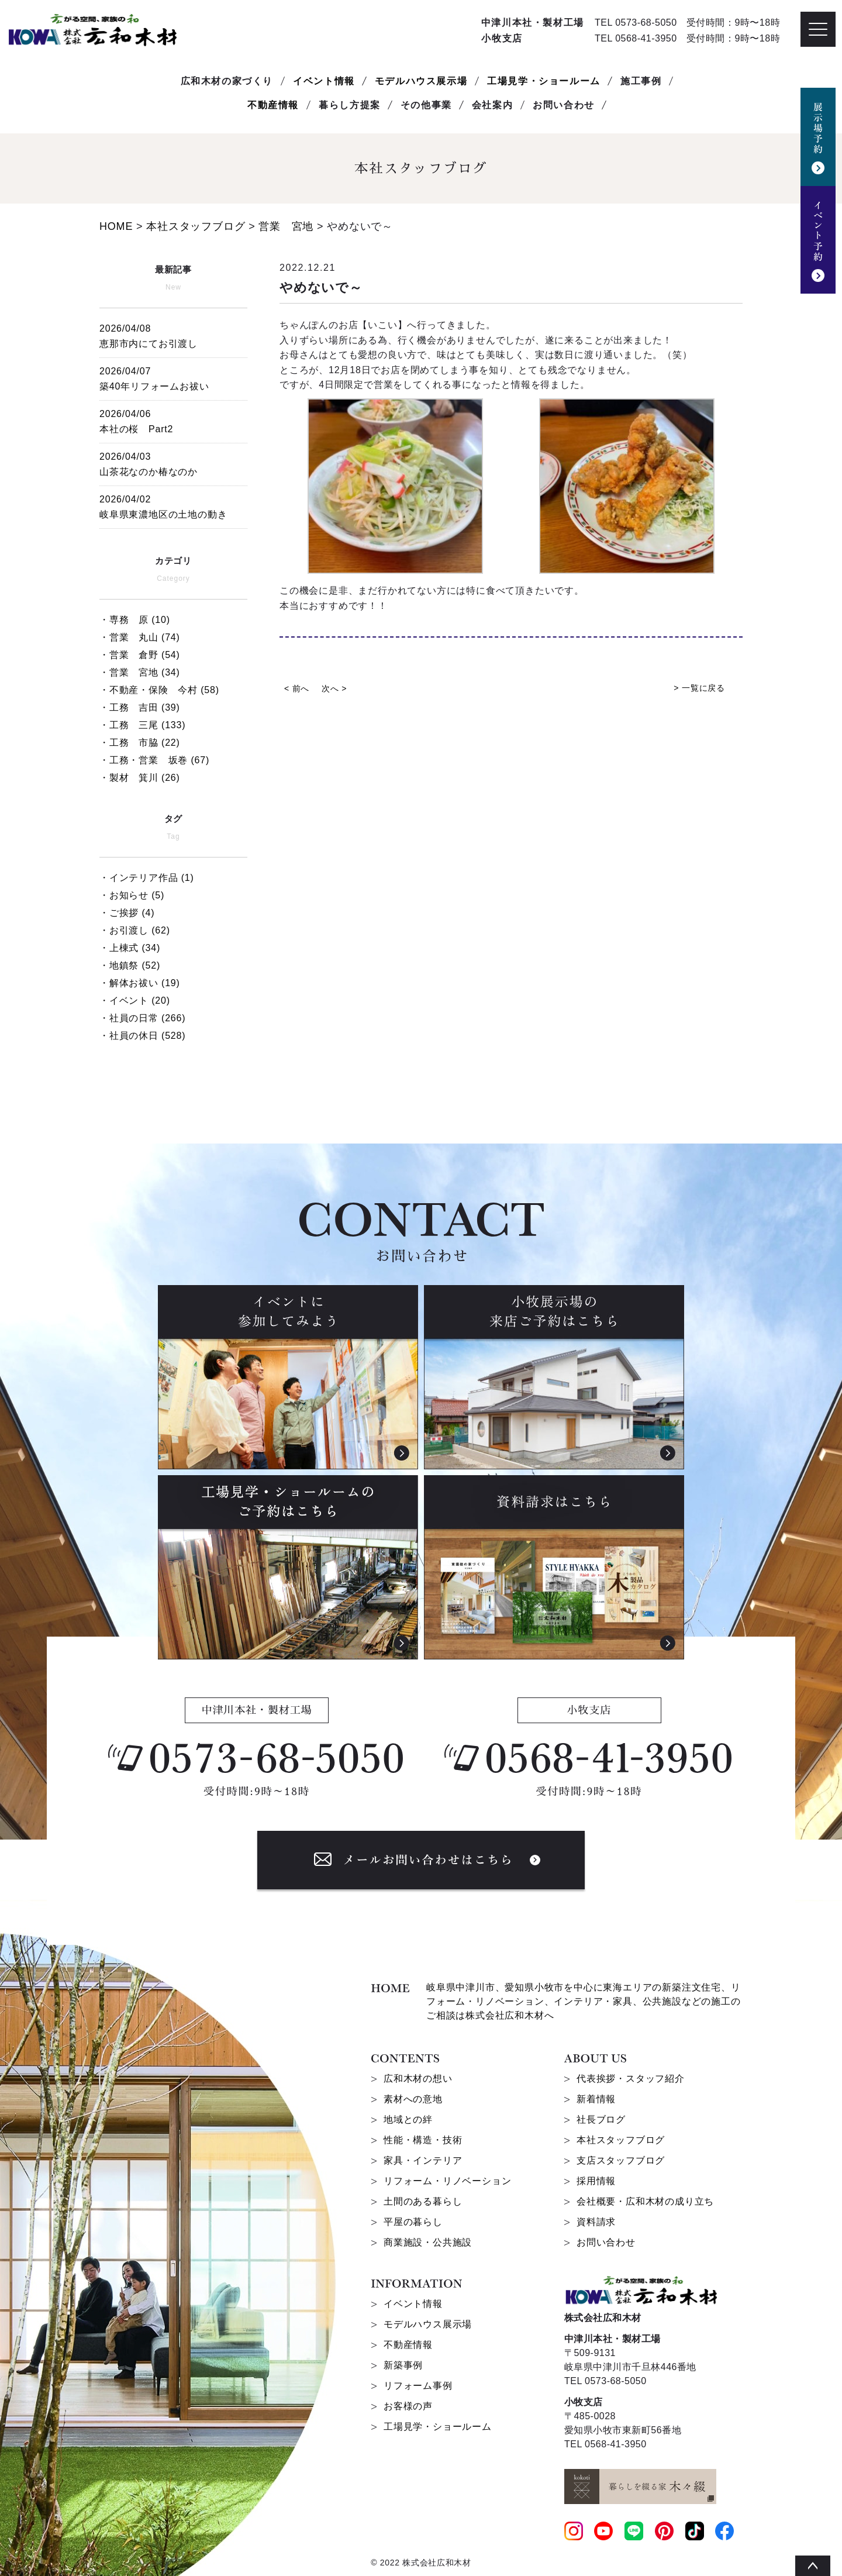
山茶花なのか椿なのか (173, 462)
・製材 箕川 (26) (139, 778)
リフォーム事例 (418, 2386)
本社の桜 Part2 (173, 419)
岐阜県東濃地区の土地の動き (173, 505)
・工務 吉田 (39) (139, 707)
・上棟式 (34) (129, 948)
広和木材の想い (418, 2078)
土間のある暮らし (423, 2201)
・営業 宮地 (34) (139, 672)
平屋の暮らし (413, 2222)
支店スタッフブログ (621, 2160)
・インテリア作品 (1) (146, 878)
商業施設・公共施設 (428, 2242)
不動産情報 (273, 105)
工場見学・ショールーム (544, 81)
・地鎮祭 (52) (129, 965)
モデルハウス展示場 (421, 81)
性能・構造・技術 (423, 2140)
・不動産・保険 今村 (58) (159, 690)
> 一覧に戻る (699, 688)
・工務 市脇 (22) (139, 743)
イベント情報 (324, 81)
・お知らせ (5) (131, 895)
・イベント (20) (134, 1000)
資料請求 (596, 2222)
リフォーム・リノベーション (447, 2181)
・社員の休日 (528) (142, 1036)
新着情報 (596, 2099)
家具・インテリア (423, 2160)
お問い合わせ (606, 2242)
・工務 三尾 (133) (142, 725)
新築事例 (403, 2365)
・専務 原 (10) (134, 620)
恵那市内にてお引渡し (173, 334)
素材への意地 (413, 2099)
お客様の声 (408, 2406)
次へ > (334, 688)
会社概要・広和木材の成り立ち (645, 2201)
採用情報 (596, 2181)
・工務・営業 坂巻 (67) (154, 760)
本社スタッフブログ (621, 2140)
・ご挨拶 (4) (126, 913)
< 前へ (296, 688)
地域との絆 (408, 2119)
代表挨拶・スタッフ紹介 (631, 2078)
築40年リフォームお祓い (173, 377)
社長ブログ (601, 2119)
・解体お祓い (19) (139, 983)
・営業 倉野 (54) (139, 655)
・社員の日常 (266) (142, 1018)
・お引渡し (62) (134, 930)
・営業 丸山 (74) (139, 637)
